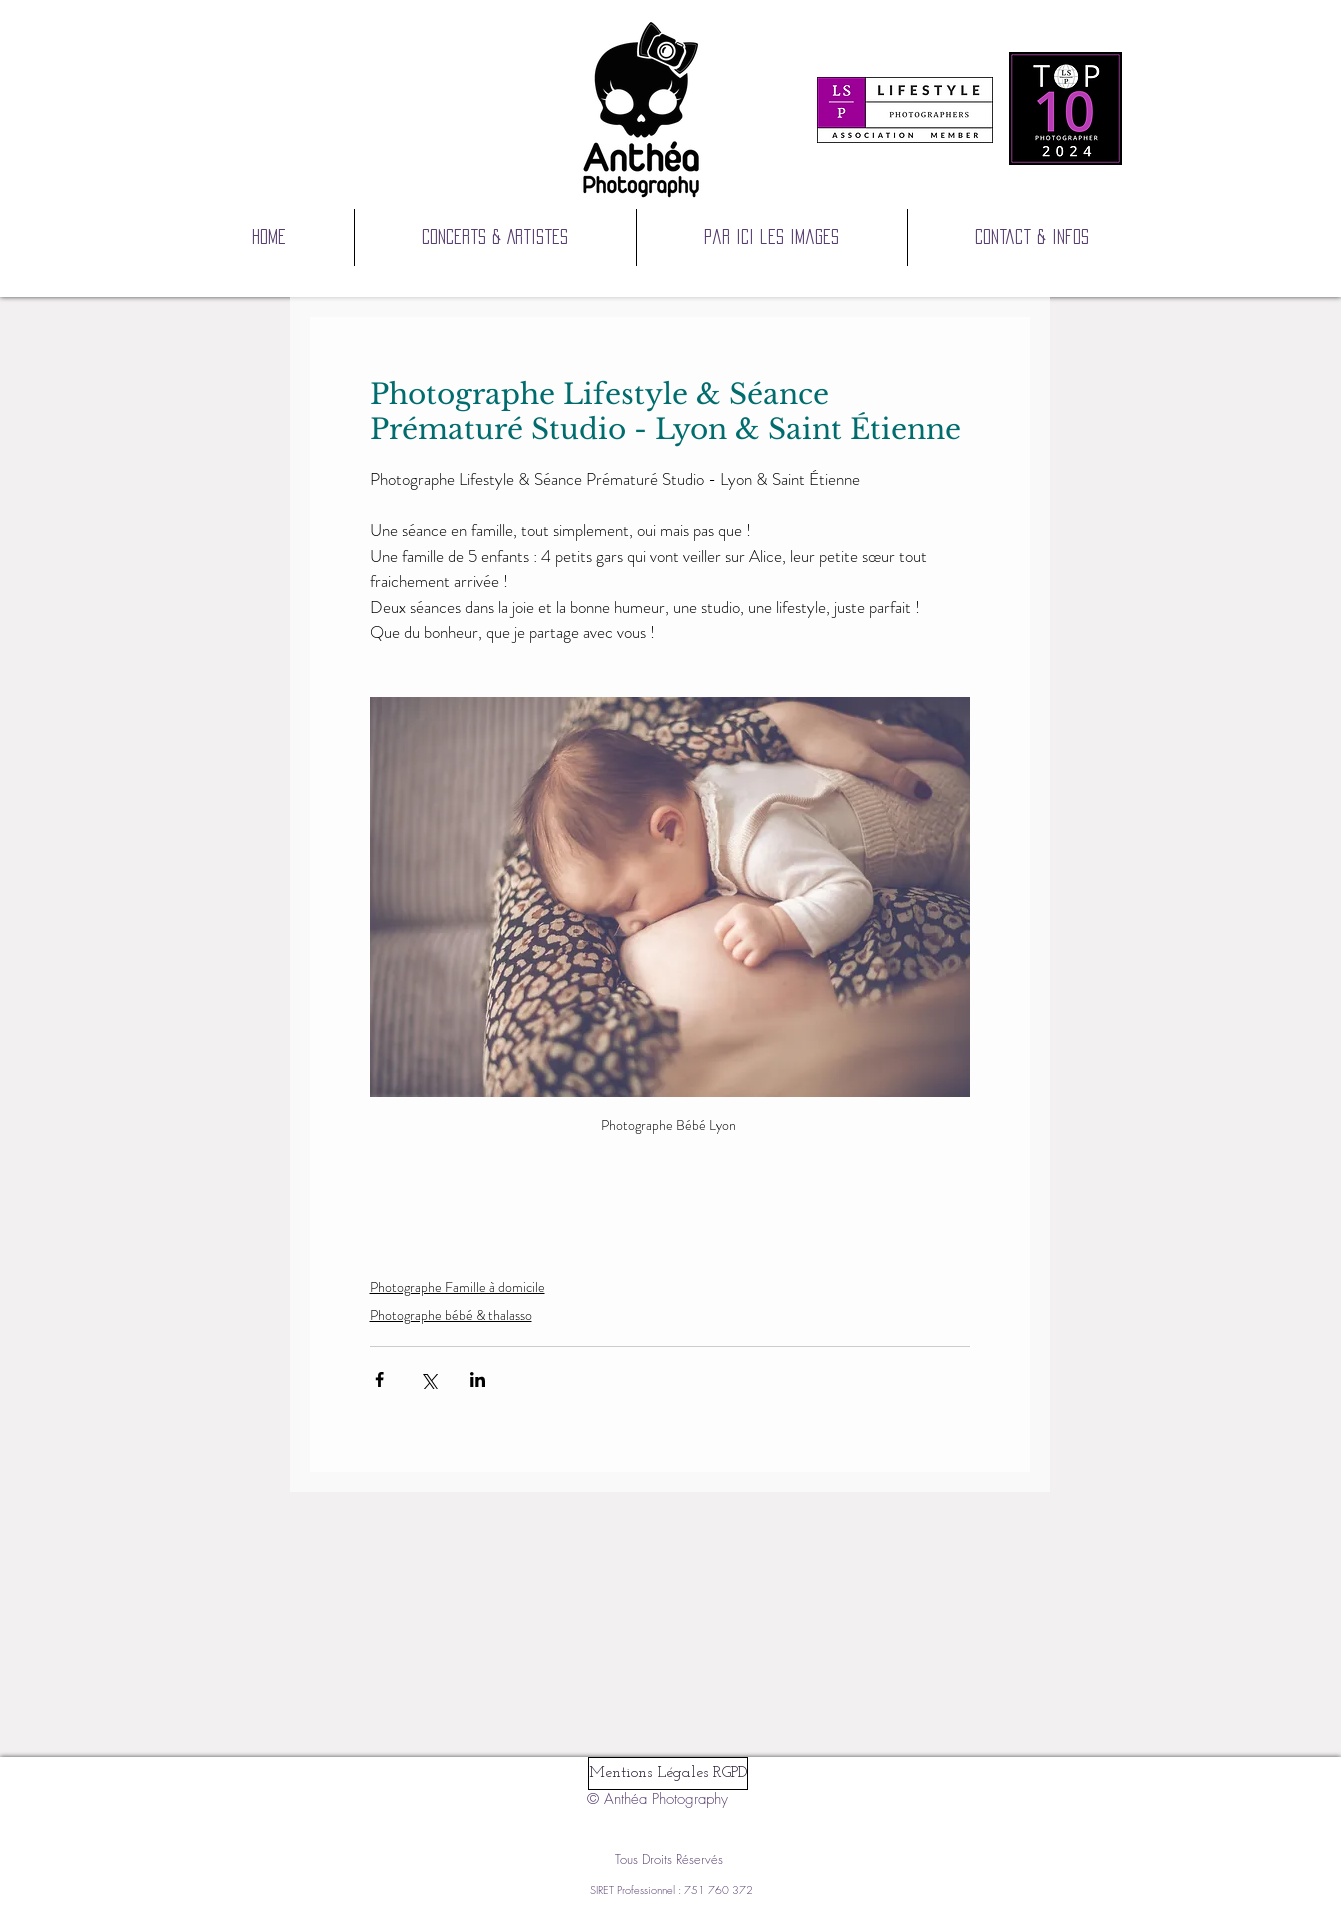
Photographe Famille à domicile (457, 1287)
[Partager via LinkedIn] (477, 1379)
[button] (772, 237)
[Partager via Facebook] (379, 1379)
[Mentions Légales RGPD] (668, 1773)
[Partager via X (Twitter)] (428, 1379)
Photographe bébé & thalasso (451, 1315)
